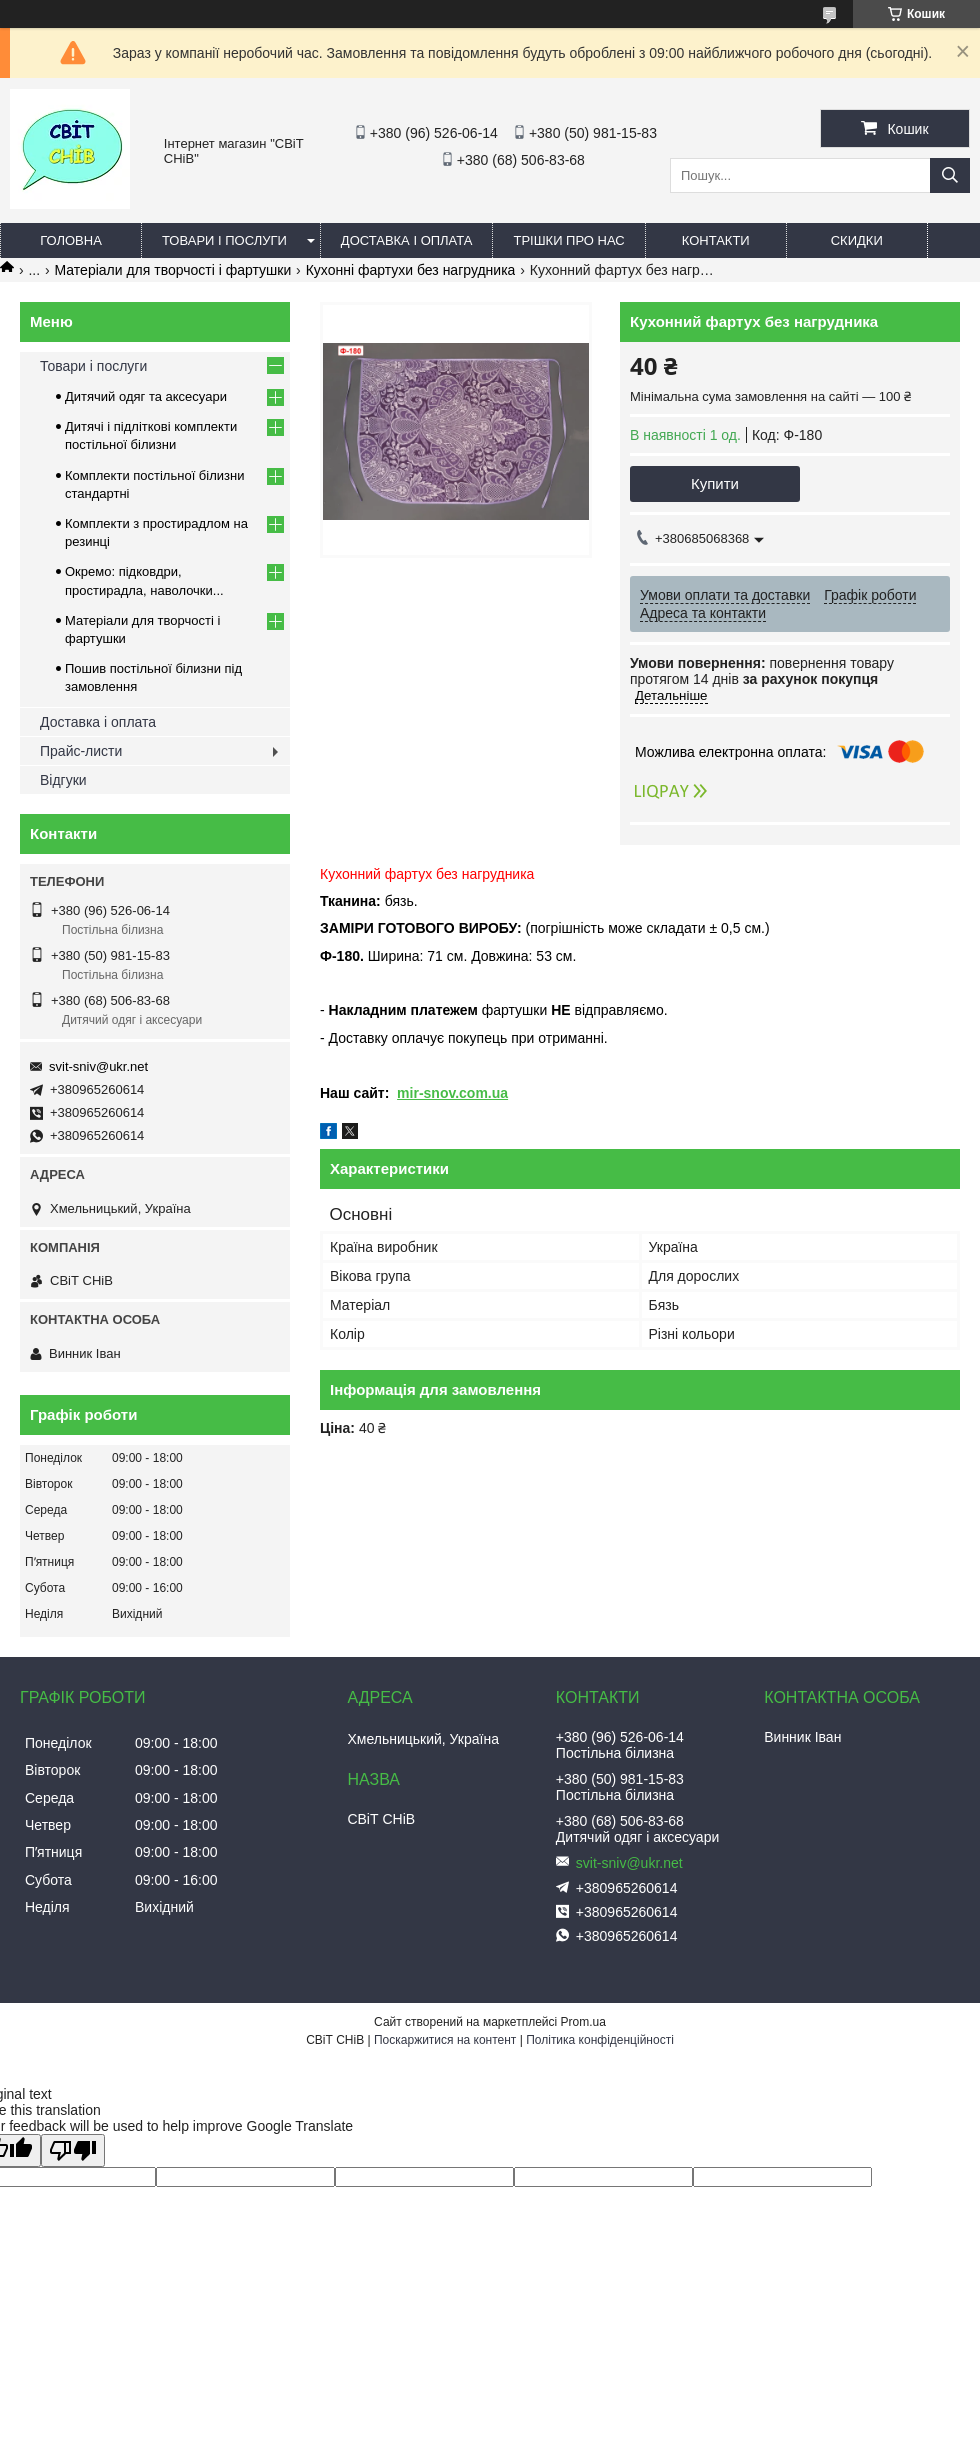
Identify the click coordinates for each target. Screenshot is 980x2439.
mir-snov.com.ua (452, 1093)
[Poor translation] (73, 2150)
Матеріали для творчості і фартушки (173, 270)
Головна (71, 240)
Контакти (716, 240)
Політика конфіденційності (600, 2040)
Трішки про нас (568, 240)
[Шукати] (950, 175)
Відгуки (63, 780)
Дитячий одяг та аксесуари (146, 396)
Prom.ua (583, 2022)
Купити (715, 483)
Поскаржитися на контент (445, 2040)
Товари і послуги (224, 240)
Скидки (857, 240)
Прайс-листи (81, 751)
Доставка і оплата (407, 240)
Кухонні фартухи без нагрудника (411, 270)
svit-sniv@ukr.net (98, 1066)
